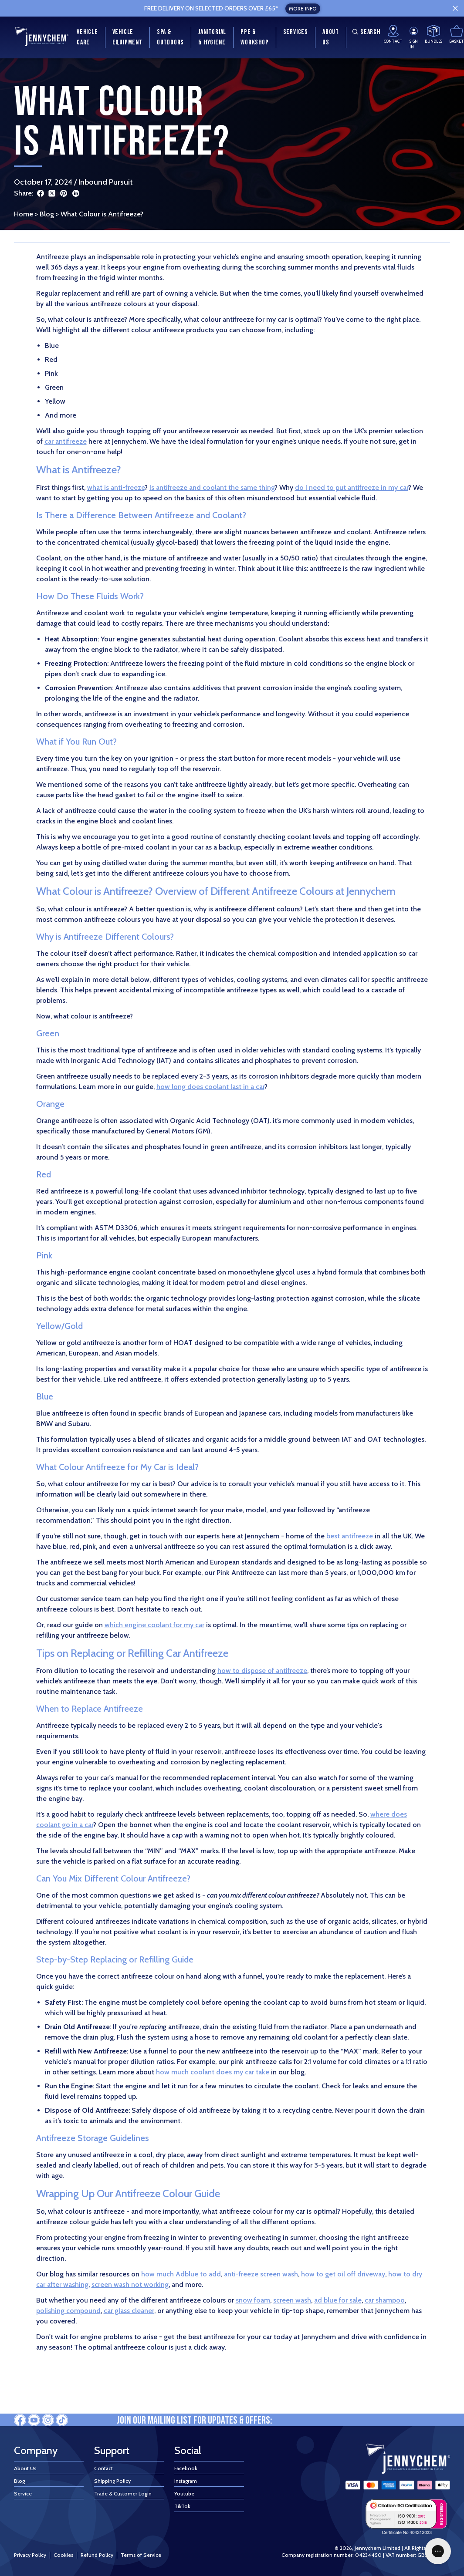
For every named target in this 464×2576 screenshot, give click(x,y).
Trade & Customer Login (123, 2493)
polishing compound (68, 2310)
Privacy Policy (30, 2555)
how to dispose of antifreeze (262, 1670)
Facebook (185, 2468)
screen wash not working (130, 2284)
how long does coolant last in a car (210, 1086)
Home (23, 214)
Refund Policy (97, 2555)
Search (365, 32)
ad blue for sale (338, 2300)
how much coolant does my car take (212, 2072)
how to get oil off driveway (343, 2274)
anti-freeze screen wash (261, 2274)
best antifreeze (349, 1536)
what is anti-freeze (116, 487)
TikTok (182, 2506)
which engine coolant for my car (154, 1625)
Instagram (185, 2481)
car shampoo (385, 2300)
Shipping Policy (112, 2481)
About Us (25, 2468)
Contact (103, 2468)
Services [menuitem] (295, 32)
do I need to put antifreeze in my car (351, 487)
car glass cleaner (129, 2310)
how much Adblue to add (181, 2274)
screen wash (292, 2300)
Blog (47, 214)
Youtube (184, 2493)
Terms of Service (141, 2555)
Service (23, 2493)
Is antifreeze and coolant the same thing (211, 487)
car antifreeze (65, 441)
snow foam (253, 2300)
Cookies (63, 2555)
